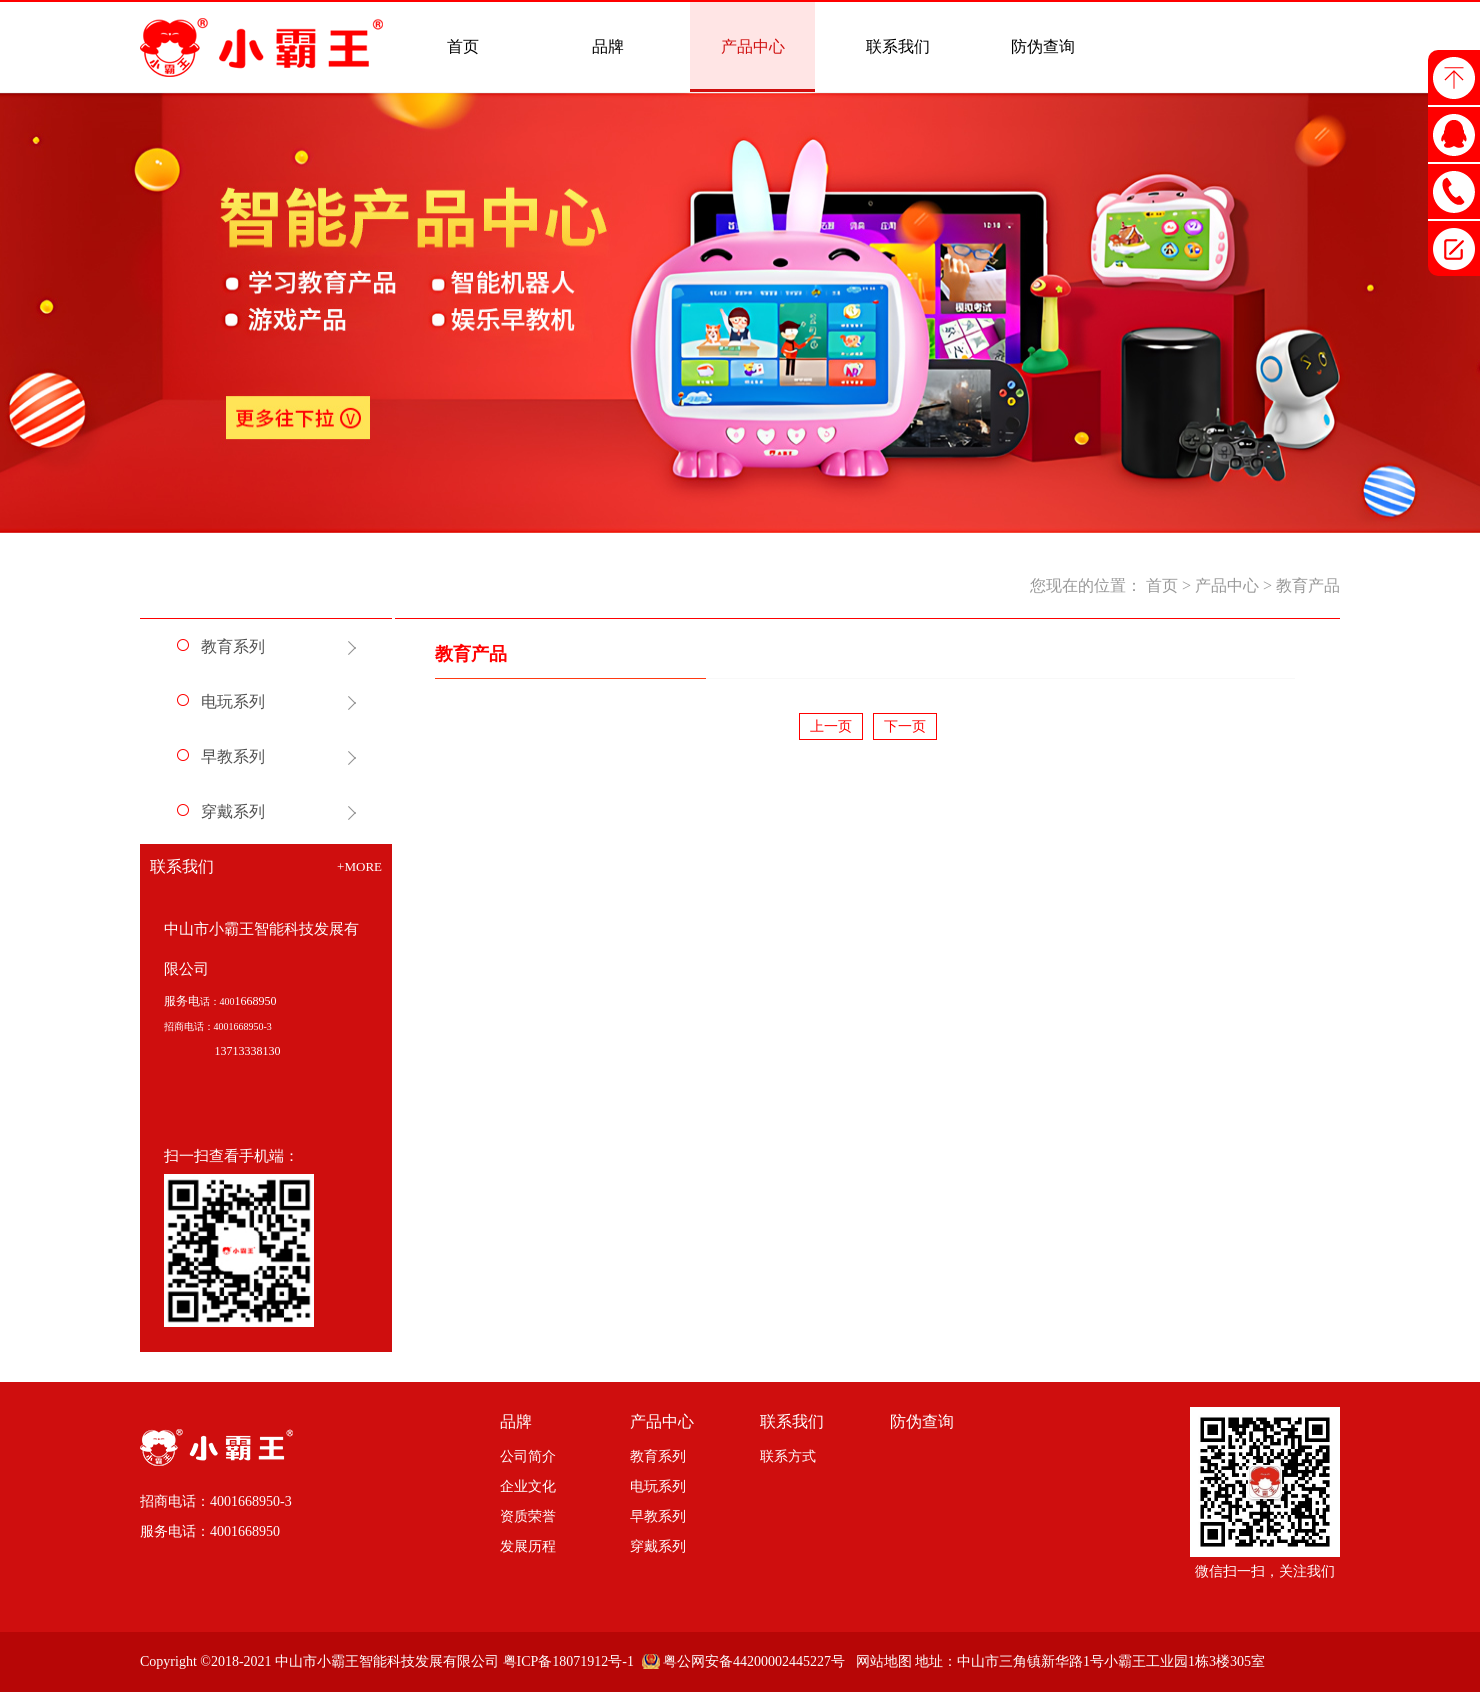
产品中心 (1227, 585)
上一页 (831, 726)
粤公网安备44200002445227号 (754, 1661)
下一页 (905, 726)
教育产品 (1308, 585)
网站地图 (880, 1661)
